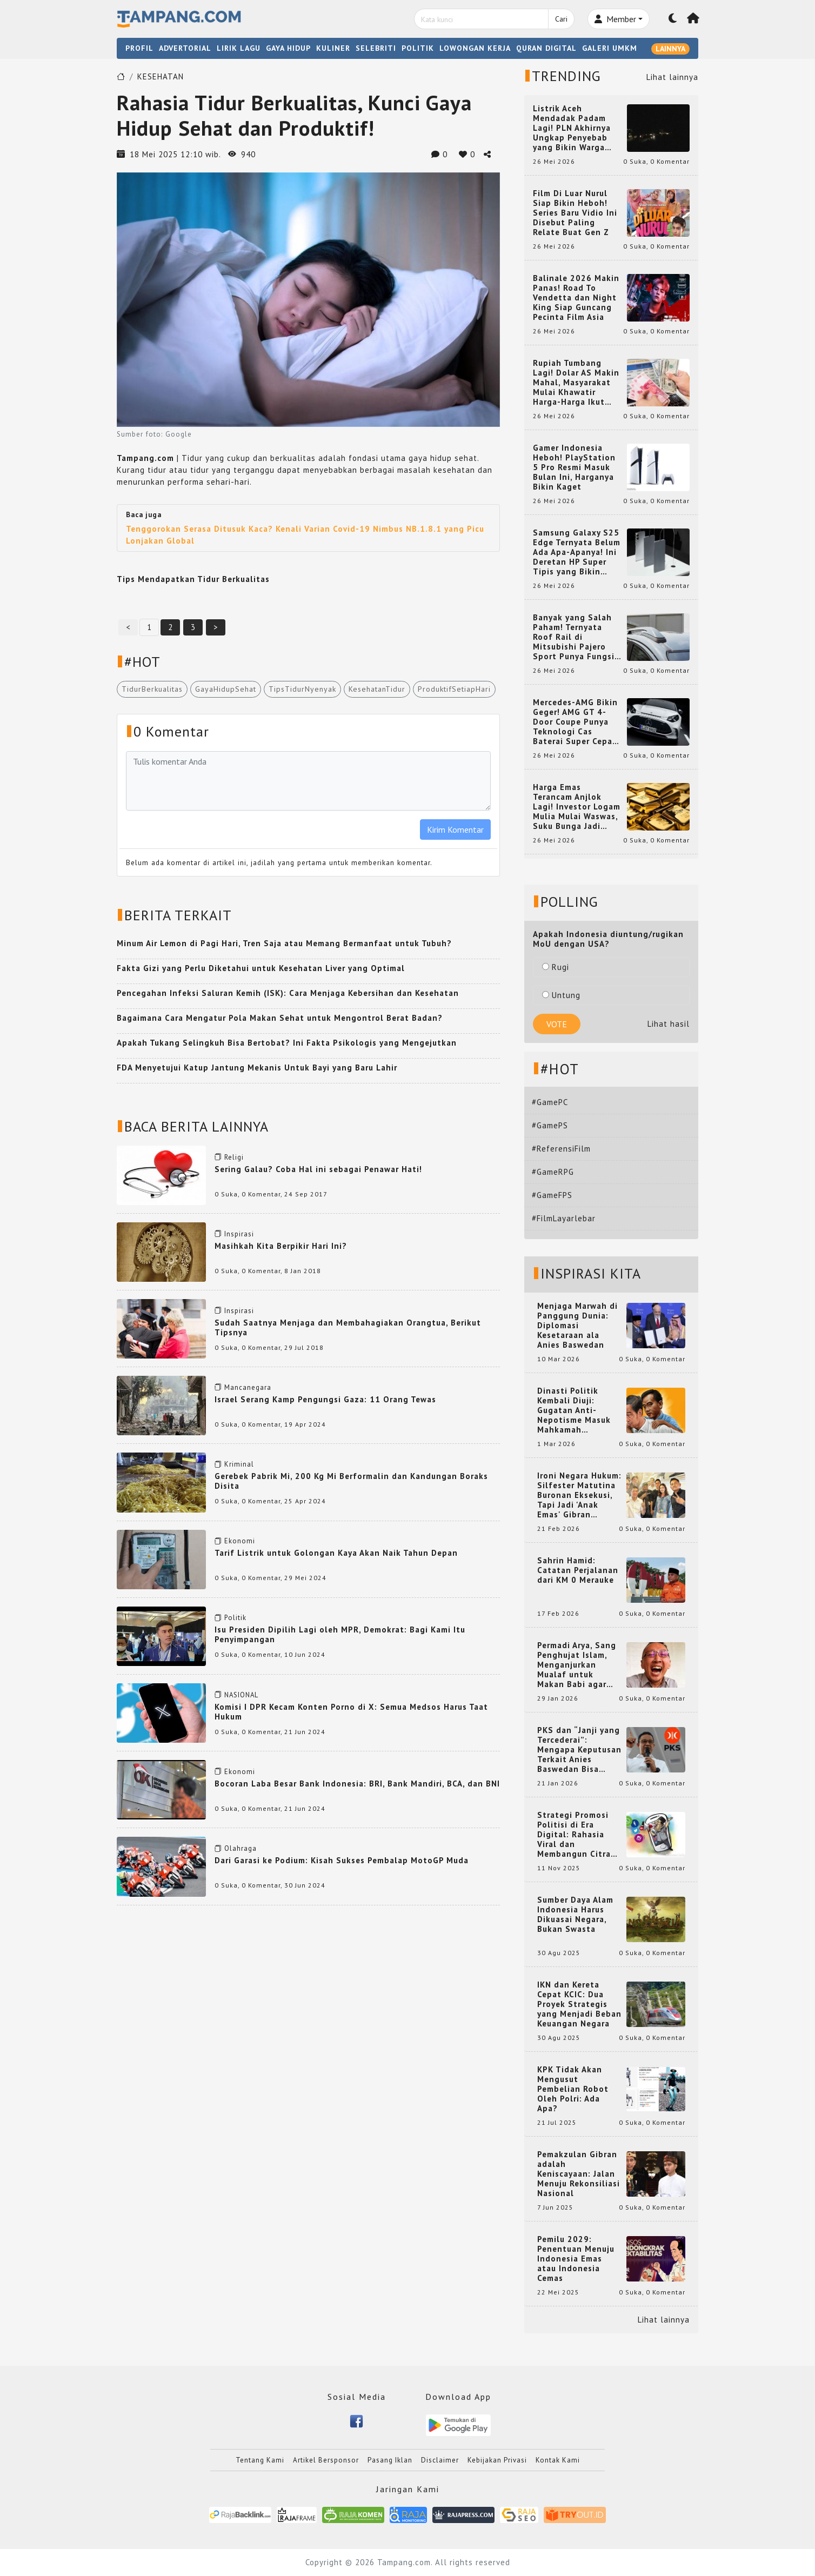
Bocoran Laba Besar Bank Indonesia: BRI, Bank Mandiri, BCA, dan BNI (357, 1783)
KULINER (333, 48)
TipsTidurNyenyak (302, 689)
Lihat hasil (668, 1024)
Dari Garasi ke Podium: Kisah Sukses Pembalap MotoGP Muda (342, 1860)
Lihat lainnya (672, 77)
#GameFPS (552, 1195)
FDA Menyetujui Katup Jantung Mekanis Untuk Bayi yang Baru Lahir (257, 1067)
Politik (235, 1617)
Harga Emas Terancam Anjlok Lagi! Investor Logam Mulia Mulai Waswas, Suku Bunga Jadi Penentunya (576, 806)
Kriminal (239, 1464)
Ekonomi (239, 1540)
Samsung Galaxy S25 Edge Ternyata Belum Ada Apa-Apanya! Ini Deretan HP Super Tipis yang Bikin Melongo (576, 552)
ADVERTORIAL (185, 48)
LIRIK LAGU (238, 48)
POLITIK (418, 48)
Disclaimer (440, 2460)
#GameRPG (553, 1172)
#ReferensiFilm (561, 1148)
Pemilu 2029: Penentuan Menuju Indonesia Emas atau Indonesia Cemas (575, 2258)
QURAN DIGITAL (546, 48)
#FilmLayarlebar (564, 1218)
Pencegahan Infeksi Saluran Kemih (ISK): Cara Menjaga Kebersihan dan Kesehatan (288, 993)
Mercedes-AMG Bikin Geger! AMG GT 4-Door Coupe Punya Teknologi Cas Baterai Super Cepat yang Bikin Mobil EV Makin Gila (575, 722)
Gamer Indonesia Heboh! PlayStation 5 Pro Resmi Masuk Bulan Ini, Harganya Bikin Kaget (574, 467)
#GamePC (550, 1102)
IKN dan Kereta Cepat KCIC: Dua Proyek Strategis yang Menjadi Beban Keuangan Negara (579, 2004)
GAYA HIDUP (288, 48)
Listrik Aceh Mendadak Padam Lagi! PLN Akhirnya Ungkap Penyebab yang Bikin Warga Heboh (572, 128)
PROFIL (139, 48)
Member (615, 19)
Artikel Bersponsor (326, 2460)
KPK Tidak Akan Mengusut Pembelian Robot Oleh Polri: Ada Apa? (573, 2089)
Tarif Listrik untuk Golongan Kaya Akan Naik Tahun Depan (336, 1553)
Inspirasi (239, 1234)
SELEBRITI (376, 48)
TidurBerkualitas (152, 689)
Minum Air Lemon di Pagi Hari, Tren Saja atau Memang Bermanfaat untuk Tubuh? (284, 943)
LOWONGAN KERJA (475, 48)
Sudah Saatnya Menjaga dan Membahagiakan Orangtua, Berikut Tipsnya (348, 1327)
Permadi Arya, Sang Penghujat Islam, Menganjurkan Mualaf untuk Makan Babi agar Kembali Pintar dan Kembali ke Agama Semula (577, 1665)
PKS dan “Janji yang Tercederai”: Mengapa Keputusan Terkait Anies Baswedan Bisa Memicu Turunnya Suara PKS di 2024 (579, 1749)
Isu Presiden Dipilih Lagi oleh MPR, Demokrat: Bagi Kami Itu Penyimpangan (340, 1634)
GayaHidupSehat (225, 689)
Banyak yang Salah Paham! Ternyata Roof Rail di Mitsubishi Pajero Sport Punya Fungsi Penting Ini (573, 637)
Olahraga (240, 1848)
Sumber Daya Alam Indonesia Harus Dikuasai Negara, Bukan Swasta (575, 1914)
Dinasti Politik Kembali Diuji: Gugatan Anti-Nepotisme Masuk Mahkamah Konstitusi (574, 1410)
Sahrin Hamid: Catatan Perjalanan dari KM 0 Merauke (577, 1570)
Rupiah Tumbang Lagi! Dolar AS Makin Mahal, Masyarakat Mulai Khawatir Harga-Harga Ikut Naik (576, 382)
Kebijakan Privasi (497, 2460)
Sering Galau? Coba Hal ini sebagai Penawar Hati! (318, 1169)
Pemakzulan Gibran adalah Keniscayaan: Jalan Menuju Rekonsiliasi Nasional (578, 2174)
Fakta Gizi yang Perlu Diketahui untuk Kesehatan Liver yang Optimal (261, 968)
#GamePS (550, 1125)
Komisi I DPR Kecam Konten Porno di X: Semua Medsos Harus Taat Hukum (351, 1712)
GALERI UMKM (609, 48)
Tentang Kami (260, 2460)
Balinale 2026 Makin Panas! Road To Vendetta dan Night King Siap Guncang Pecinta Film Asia (576, 297)
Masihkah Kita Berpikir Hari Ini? (281, 1246)
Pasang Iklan (390, 2460)
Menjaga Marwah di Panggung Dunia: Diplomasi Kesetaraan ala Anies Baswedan (577, 1325)
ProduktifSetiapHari (454, 689)
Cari (561, 19)
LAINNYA (670, 48)
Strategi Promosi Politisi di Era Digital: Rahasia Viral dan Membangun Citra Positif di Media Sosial (574, 1834)
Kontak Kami (558, 2460)
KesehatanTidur (377, 689)
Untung (561, 995)
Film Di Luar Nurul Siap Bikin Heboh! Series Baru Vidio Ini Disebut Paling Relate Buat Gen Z (575, 213)
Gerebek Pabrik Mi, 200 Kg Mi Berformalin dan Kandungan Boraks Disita (351, 1481)
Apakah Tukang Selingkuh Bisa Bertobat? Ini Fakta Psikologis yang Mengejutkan (287, 1043)
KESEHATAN (160, 76)
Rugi (555, 967)
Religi (234, 1157)
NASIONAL (241, 1695)
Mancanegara (247, 1387)
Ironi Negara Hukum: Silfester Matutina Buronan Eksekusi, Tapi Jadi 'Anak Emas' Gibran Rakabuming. (579, 1495)
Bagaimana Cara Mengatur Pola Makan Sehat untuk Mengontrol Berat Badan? (280, 1018)
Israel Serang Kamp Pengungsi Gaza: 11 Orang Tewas (325, 1399)
